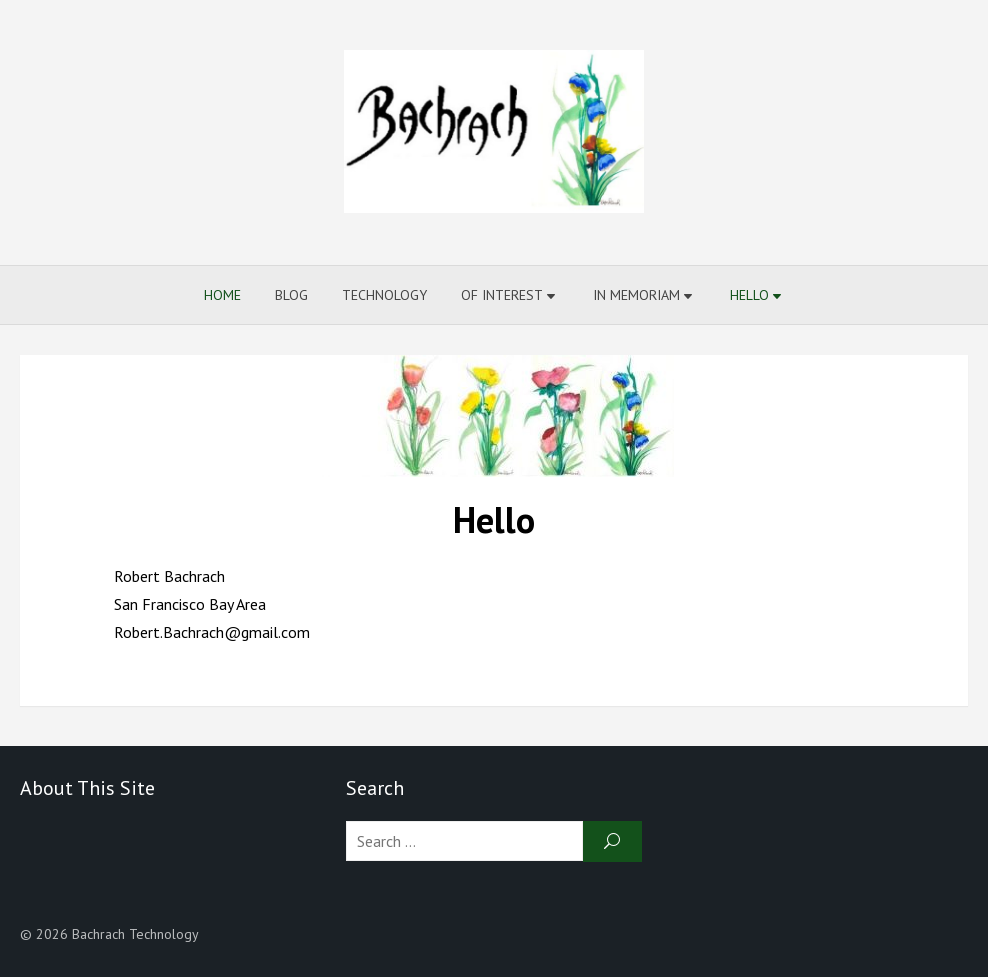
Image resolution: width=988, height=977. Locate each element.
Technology (384, 295)
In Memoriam (636, 295)
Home (222, 295)
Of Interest (502, 295)
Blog (291, 295)
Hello (749, 295)
